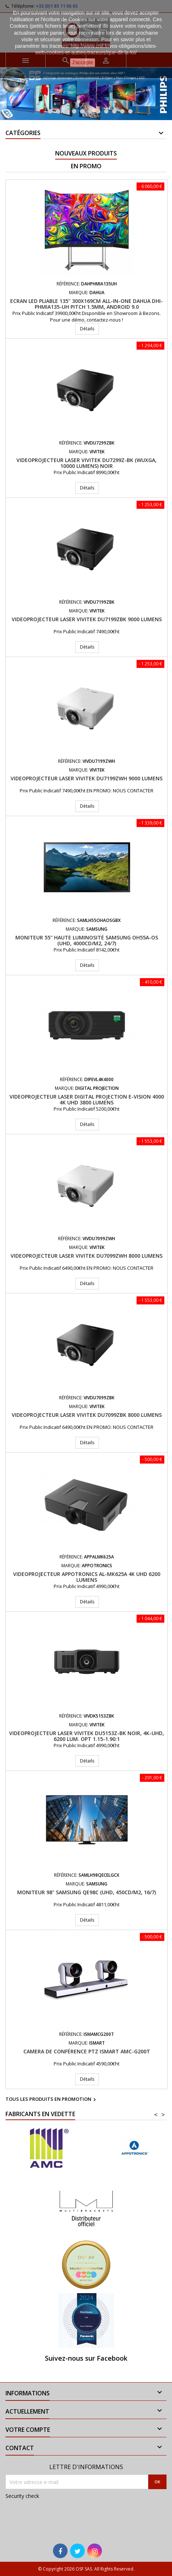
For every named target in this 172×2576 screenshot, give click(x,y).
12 (130, 111)
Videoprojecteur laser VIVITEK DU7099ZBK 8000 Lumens (87, 1414)
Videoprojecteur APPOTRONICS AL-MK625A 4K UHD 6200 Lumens (86, 1576)
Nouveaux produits (86, 153)
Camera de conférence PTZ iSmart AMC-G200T (86, 2051)
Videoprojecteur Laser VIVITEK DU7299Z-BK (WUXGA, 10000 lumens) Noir (86, 463)
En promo (86, 166)
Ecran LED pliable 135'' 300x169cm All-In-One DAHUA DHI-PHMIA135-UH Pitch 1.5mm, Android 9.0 (86, 303)
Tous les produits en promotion (51, 2099)
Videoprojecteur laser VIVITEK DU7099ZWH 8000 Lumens (87, 1255)
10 (114, 111)
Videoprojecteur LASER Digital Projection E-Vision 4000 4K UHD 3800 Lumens (86, 1099)
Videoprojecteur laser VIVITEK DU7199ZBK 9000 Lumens (87, 619)
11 (122, 111)
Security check (22, 2496)
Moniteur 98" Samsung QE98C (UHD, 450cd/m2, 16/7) (86, 1892)
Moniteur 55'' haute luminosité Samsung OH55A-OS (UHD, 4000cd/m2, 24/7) (86, 940)
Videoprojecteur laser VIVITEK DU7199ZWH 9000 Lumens (87, 778)
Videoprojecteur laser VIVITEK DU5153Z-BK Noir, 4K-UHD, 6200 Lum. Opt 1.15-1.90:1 (86, 1736)
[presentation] (54, 2516)
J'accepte (82, 62)
